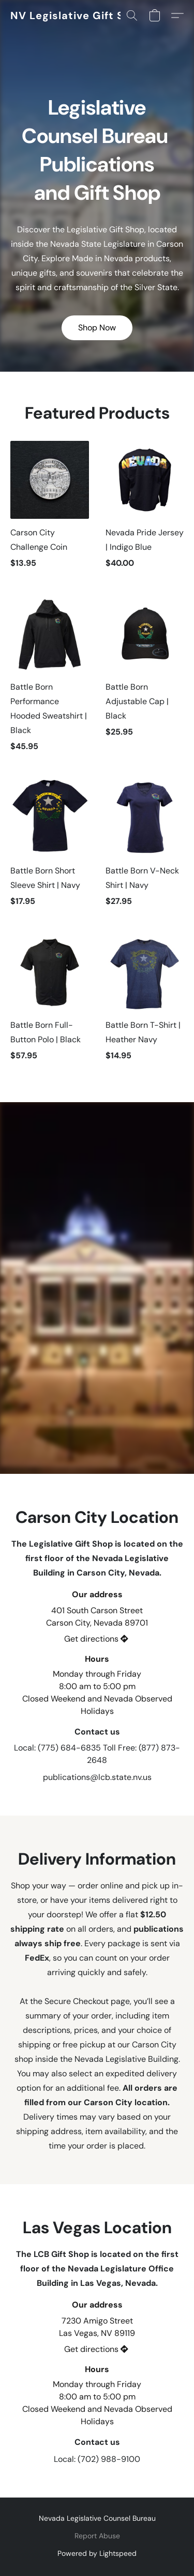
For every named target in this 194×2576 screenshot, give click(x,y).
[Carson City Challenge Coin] (49, 510)
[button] (75, 15)
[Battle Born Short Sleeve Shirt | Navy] (49, 847)
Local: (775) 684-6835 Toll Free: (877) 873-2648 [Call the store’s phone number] (97, 1754)
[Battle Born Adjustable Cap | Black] (145, 678)
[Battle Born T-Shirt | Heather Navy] (145, 1002)
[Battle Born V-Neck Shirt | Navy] (145, 847)
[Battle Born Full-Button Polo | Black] (49, 1002)
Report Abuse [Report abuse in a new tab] (97, 2535)
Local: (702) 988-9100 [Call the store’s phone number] (97, 2459)
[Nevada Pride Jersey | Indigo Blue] (145, 510)
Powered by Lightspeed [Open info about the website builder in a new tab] (97, 2553)
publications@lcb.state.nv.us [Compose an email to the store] (97, 1777)
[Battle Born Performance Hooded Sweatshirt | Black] (49, 678)
